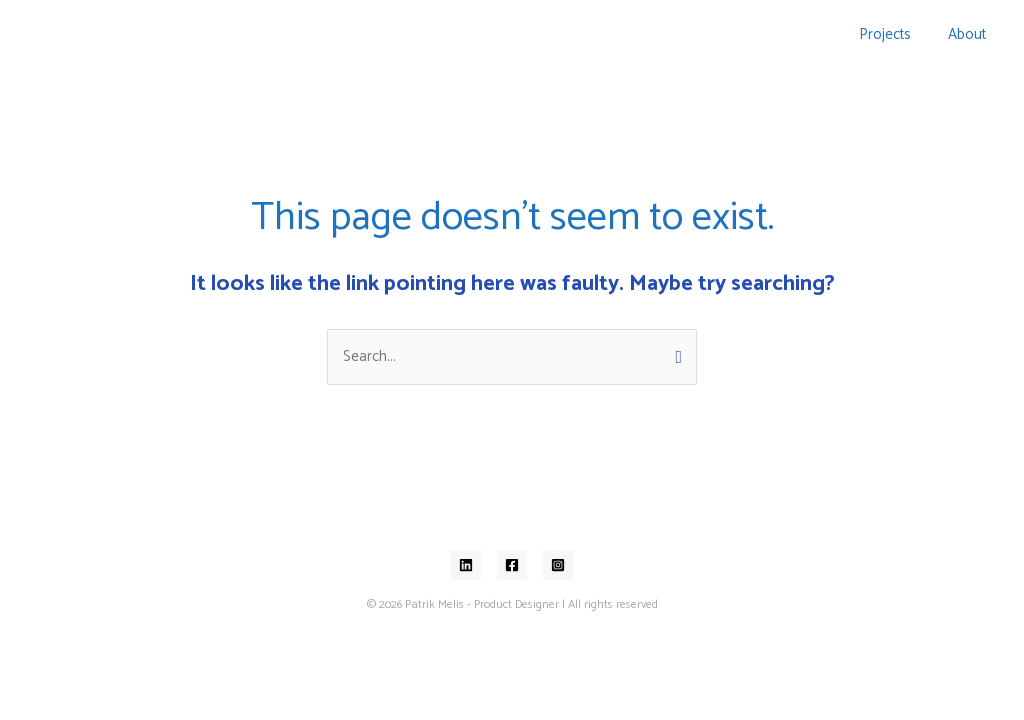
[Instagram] (558, 565)
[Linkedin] (466, 565)
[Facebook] (512, 565)
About (970, 34)
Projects (895, 34)
